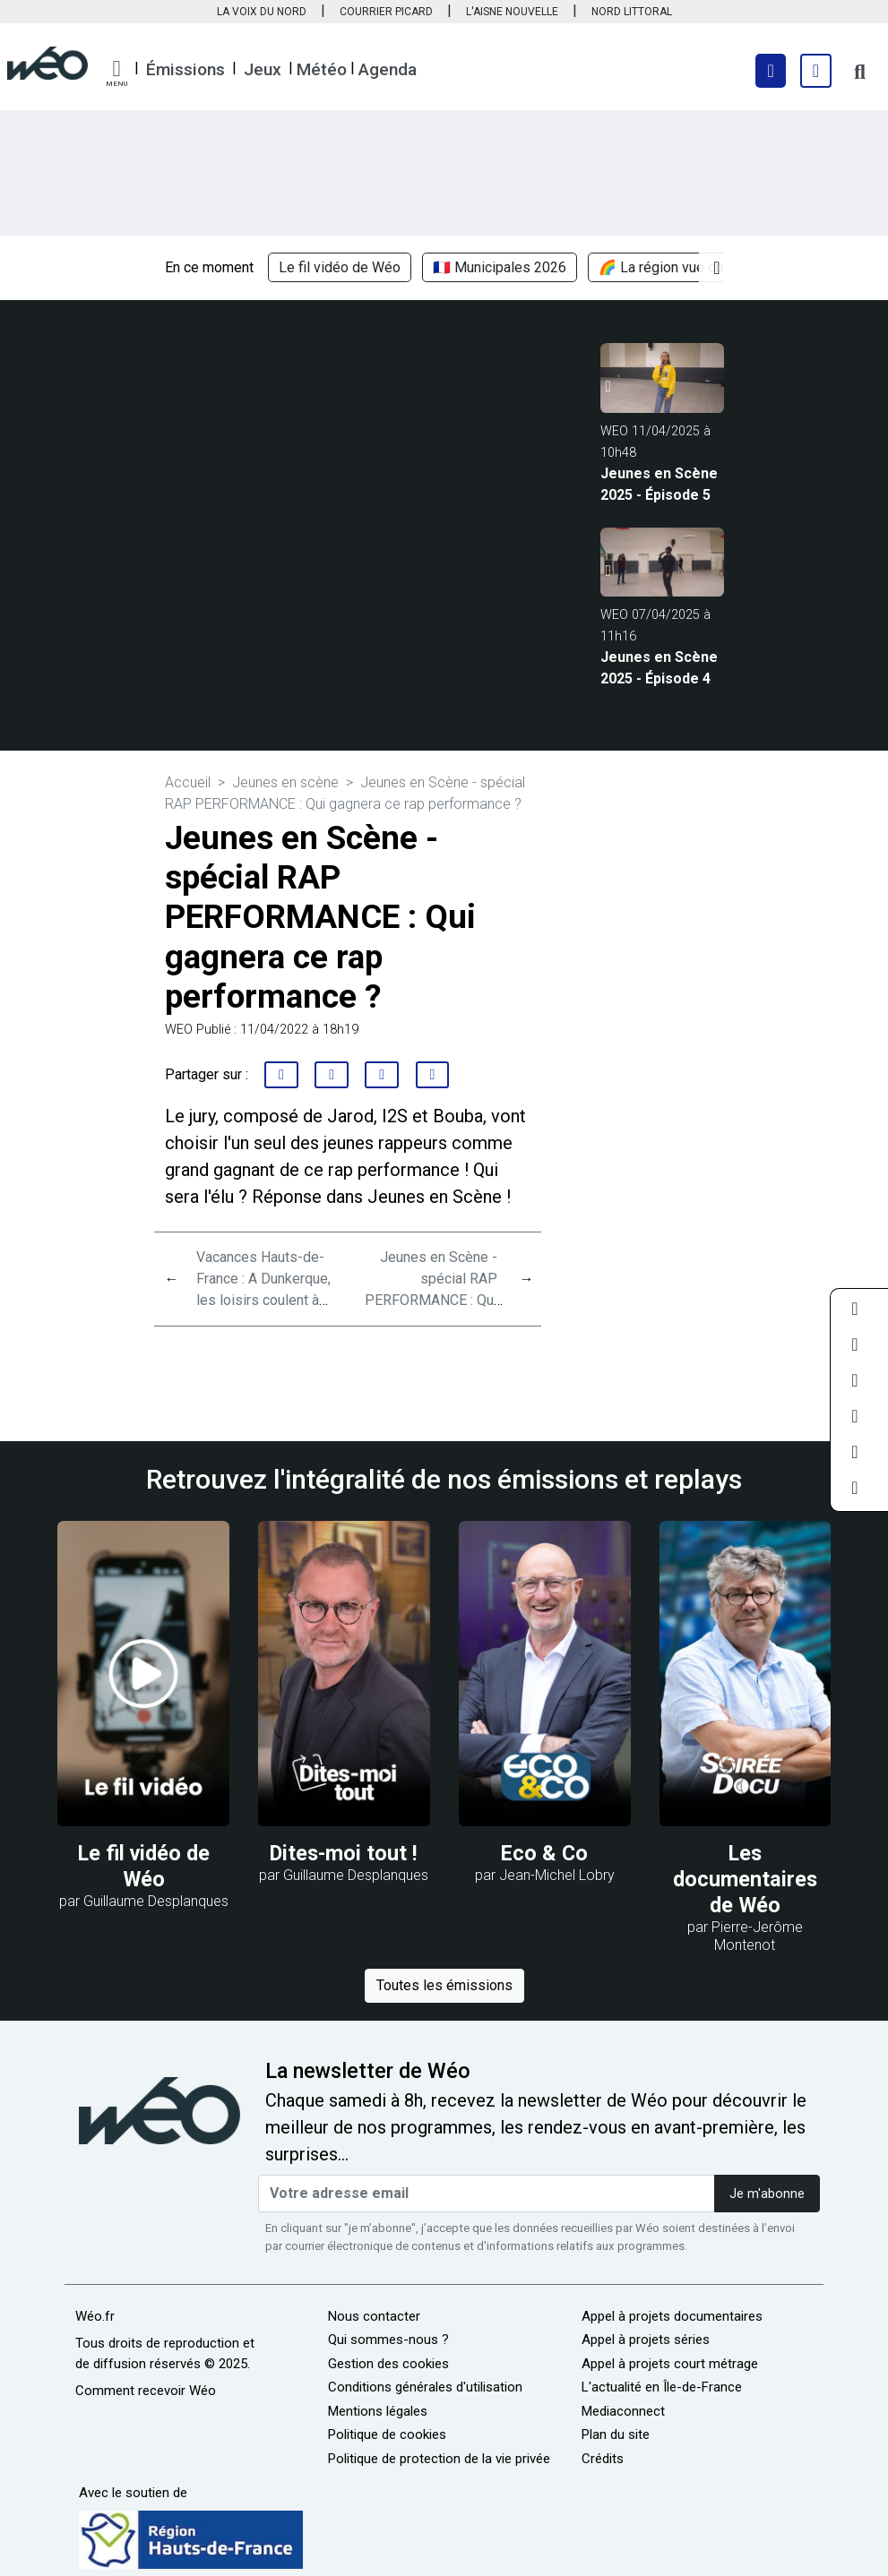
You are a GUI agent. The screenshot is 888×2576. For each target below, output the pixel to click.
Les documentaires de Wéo (745, 1879)
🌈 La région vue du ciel (674, 267)
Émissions (185, 69)
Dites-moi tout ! (344, 1853)
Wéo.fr (95, 2316)
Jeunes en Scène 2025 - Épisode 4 (659, 667)
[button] (116, 73)
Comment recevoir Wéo (145, 2391)
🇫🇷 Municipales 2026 (499, 267)
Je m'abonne (767, 2194)
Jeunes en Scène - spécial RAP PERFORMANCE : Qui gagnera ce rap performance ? (431, 1300)
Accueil (188, 782)
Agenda (387, 69)
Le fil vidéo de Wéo (340, 267)
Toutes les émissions (444, 1985)
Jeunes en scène (285, 782)
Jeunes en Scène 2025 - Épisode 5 (659, 484)
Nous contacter (374, 2316)
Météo (322, 69)
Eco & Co (544, 1853)
